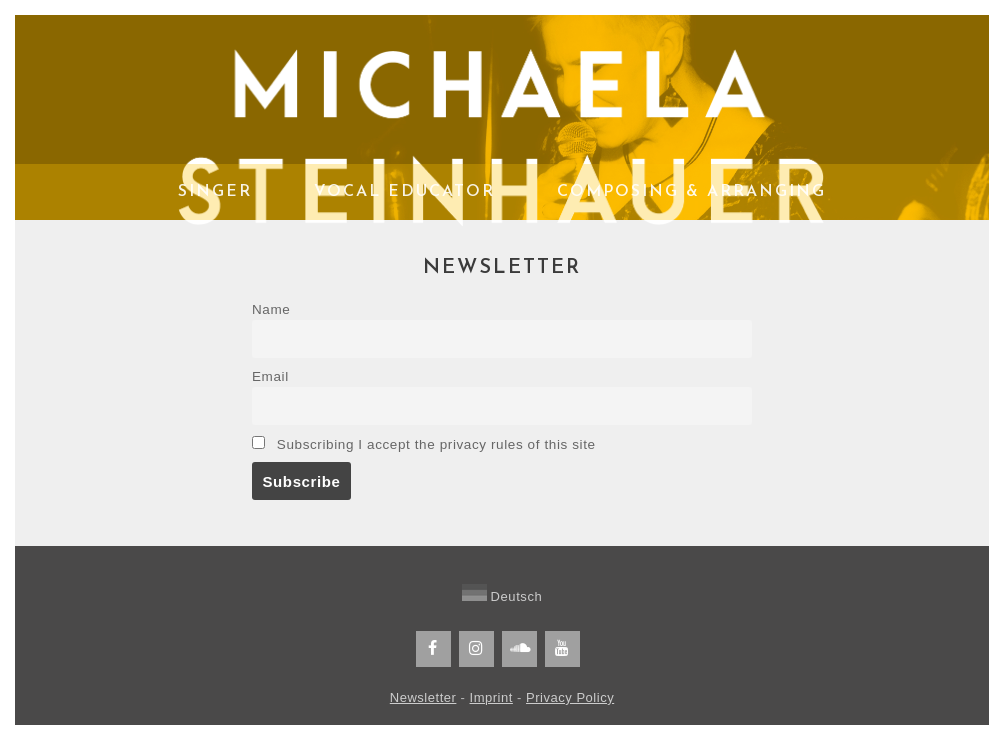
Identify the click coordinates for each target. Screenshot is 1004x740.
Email (270, 376)
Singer (215, 192)
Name (271, 309)
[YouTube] (562, 649)
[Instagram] (476, 649)
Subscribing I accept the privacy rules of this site (424, 444)
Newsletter (423, 697)
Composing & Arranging (691, 192)
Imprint (491, 697)
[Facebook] (433, 649)
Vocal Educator (404, 192)
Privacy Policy (570, 697)
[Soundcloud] (519, 649)
